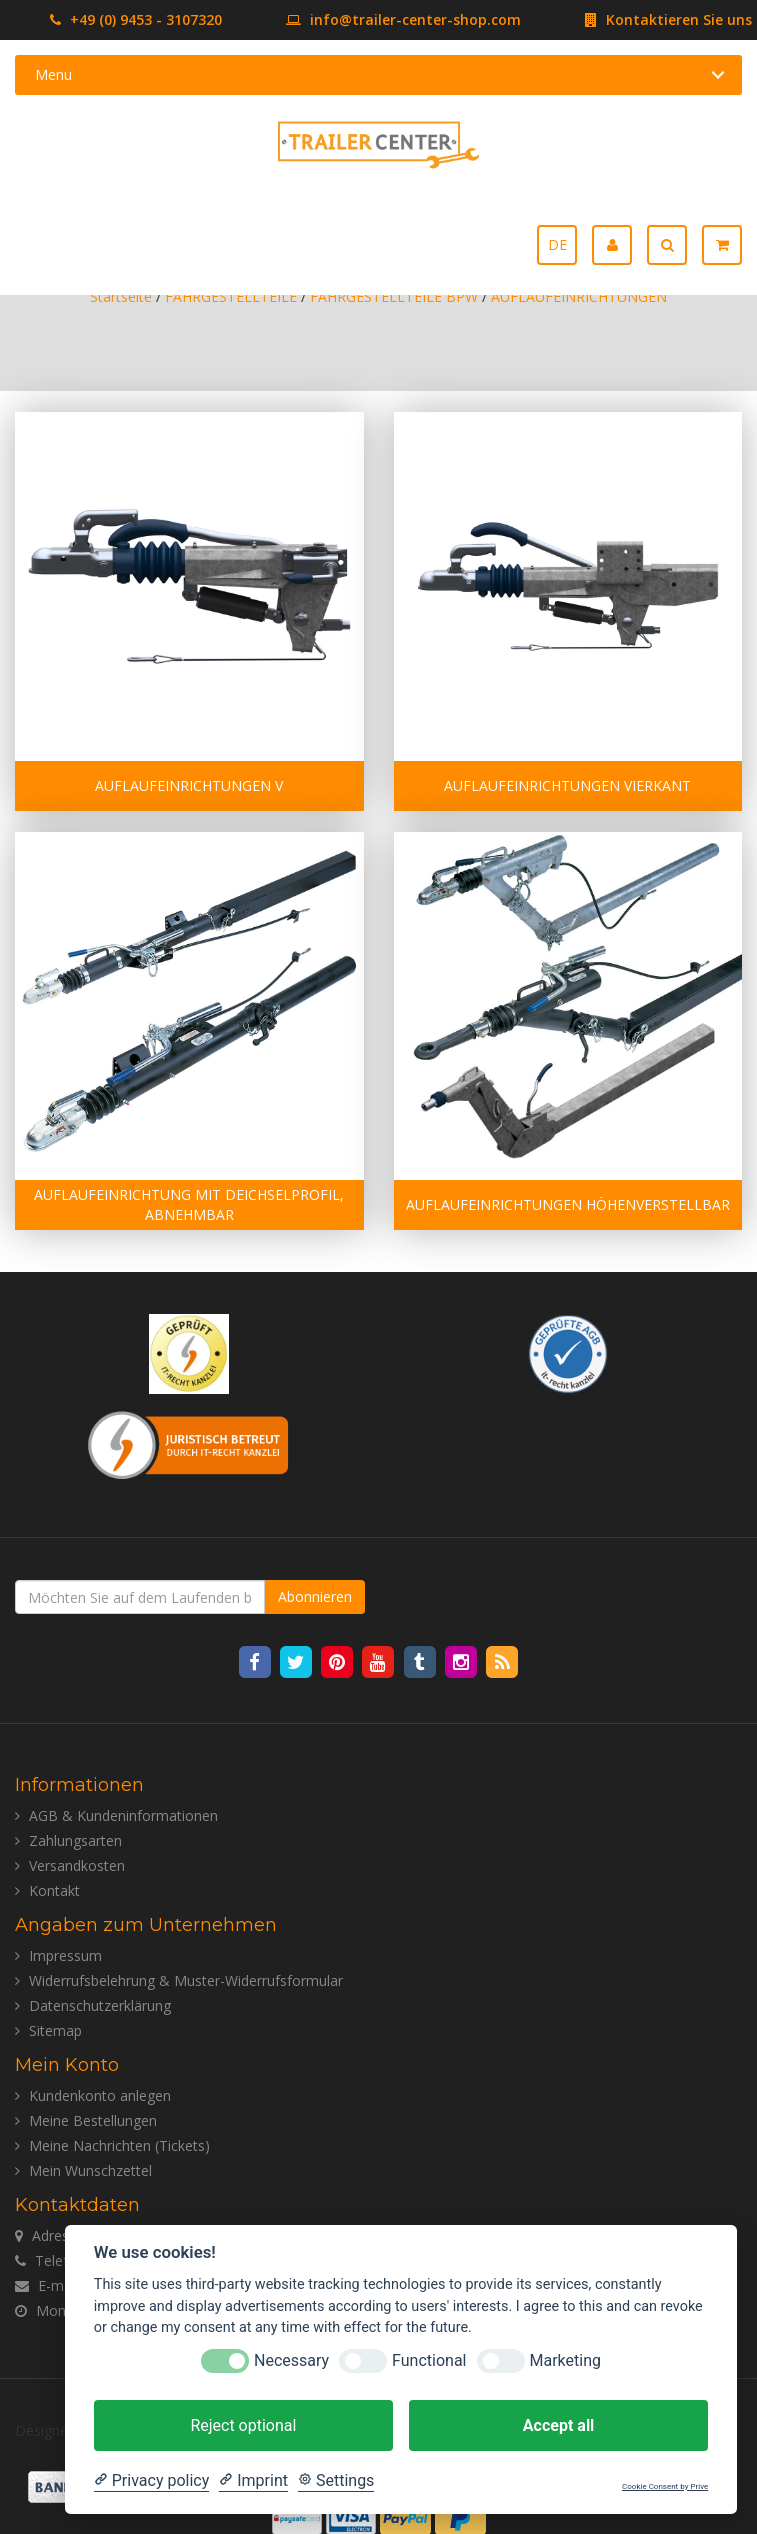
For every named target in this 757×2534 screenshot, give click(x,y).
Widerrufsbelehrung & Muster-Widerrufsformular (186, 1980)
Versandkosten (77, 1865)
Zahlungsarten (75, 1840)
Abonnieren (315, 1596)
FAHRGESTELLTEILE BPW (394, 296)
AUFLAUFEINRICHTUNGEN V (189, 785)
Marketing (565, 2360)
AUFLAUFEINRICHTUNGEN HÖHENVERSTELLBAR (568, 1204)
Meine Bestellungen (93, 2120)
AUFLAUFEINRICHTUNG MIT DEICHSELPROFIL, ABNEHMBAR (189, 1204)
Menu (53, 74)
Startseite (121, 296)
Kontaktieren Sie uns (638, 19)
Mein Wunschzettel (90, 2170)
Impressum (65, 1955)
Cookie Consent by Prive (665, 2486)
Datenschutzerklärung (100, 2005)
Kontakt (54, 1890)
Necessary (291, 2360)
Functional (429, 2360)
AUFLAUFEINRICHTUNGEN (579, 296)
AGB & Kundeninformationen (123, 1815)
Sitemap (55, 2030)
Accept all (558, 2425)
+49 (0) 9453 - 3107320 (136, 19)
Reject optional (243, 2425)
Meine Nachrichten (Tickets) (119, 2145)
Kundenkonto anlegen (100, 2095)
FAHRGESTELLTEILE (231, 296)
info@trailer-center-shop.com (373, 19)
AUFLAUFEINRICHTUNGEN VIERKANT (567, 785)
